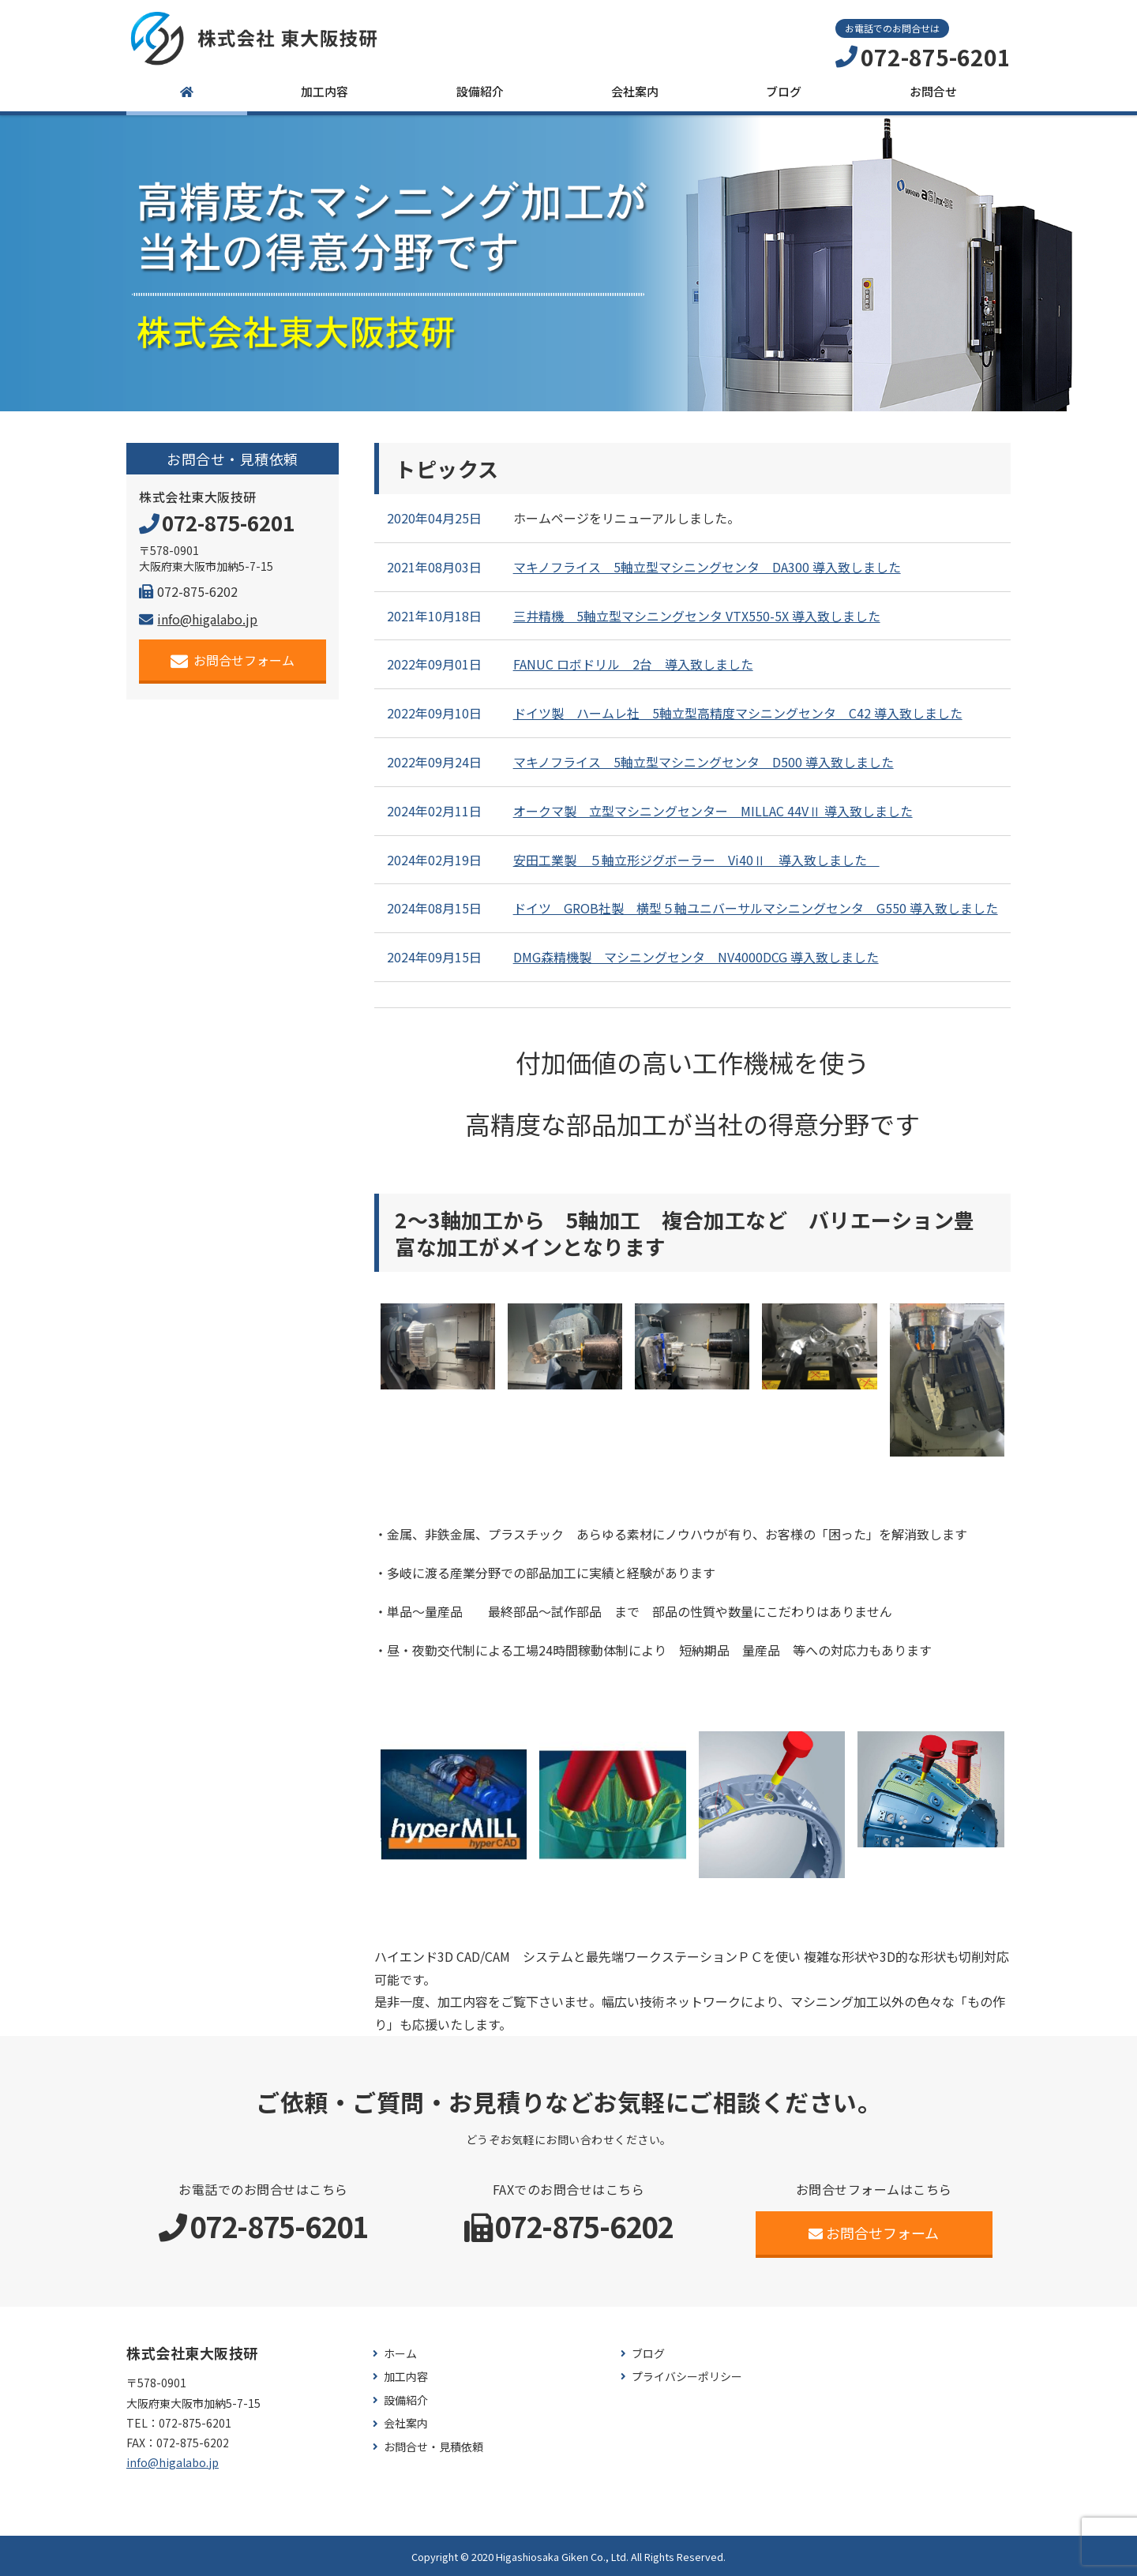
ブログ (783, 91)
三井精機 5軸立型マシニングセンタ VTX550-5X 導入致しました (696, 615)
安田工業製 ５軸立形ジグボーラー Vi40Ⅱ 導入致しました (696, 859)
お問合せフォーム (233, 660)
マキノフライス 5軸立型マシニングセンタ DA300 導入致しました (707, 566)
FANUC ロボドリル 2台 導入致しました (633, 663)
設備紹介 (480, 91)
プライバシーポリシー (687, 2376)
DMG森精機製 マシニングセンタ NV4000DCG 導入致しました (696, 956)
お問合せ (933, 91)
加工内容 (324, 91)
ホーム (400, 2353)
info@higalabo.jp (198, 618)
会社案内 (635, 91)
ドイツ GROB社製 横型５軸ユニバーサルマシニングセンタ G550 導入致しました (755, 907)
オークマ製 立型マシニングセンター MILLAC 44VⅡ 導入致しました (713, 810)
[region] (568, 263)
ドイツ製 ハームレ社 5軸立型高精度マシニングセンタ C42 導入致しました (738, 712)
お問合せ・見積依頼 (433, 2446)
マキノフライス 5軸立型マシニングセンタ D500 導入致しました (703, 761)
